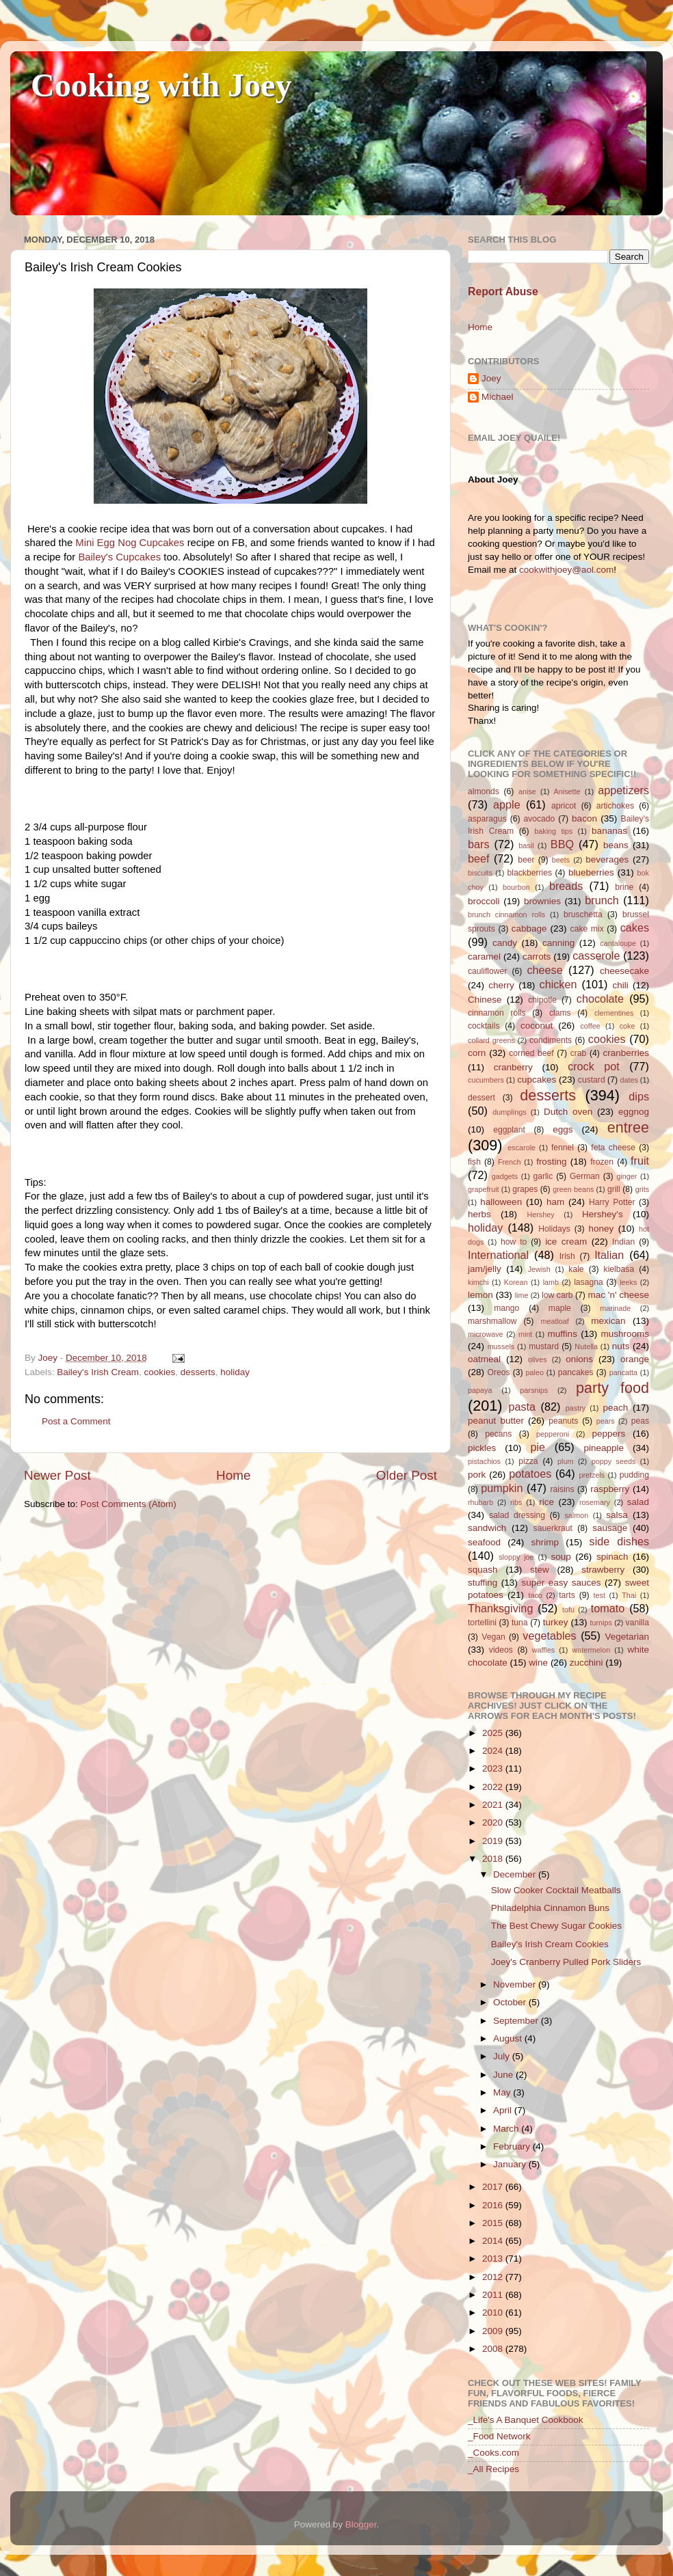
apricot (563, 806)
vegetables (549, 1635)
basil (525, 845)
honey (601, 1228)
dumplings (509, 1112)
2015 (493, 2223)
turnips (600, 1622)
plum (565, 1461)
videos (501, 1650)
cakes (634, 927)
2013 (493, 2258)
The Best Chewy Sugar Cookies (556, 1926)
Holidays (554, 1229)
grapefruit (483, 1189)
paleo (535, 1372)
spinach (612, 1556)
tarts (567, 1595)
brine (624, 887)
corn (477, 1053)
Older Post (406, 1475)
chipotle (542, 1000)
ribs (516, 1502)
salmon (576, 1515)
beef (479, 858)
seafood (484, 1542)
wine (538, 1662)
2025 (493, 1733)
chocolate (600, 998)
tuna (520, 1622)
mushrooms (625, 1334)
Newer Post (57, 1475)
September (517, 2021)
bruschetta (583, 914)
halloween (501, 1202)
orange (634, 1359)
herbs (479, 1214)
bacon (584, 818)
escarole (521, 1147)
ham (555, 1202)
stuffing (482, 1582)
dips (639, 1096)
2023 (493, 1768)
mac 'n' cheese (618, 1295)
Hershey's (602, 1214)
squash (483, 1569)
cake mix (587, 929)
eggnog (633, 1112)
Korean (516, 1282)
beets (561, 860)
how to (514, 1242)
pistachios (484, 1461)
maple (560, 1308)
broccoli (484, 901)
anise (527, 791)
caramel (484, 956)
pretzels (592, 1475)
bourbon (516, 887)
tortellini (482, 1622)
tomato (608, 1608)
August (509, 2038)
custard (591, 1080)
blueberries (591, 872)
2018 (493, 1859)
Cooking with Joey (161, 85)
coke (627, 1026)
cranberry (513, 1067)
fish (474, 1162)
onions (579, 1359)
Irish (567, 1256)
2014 (493, 2241)
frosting (551, 1161)
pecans (498, 1434)
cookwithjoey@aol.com (566, 570)
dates (628, 1080)
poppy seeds (614, 1461)
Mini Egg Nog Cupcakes (129, 542)
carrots (537, 956)
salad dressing (517, 1515)
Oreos (498, 1372)
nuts (621, 1346)
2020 (493, 1822)
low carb (557, 1295)
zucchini (586, 1662)
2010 (493, 2312)
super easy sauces (561, 1582)
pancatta (623, 1372)
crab (578, 1053)
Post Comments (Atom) (128, 1504)
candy (504, 943)
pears (605, 1421)
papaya (480, 1390)
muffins (562, 1334)
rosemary (594, 1502)
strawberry (602, 1569)
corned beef (531, 1053)
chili (620, 985)
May (503, 2092)
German (585, 1176)
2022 (493, 1787)
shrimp (545, 1542)
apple (506, 804)
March (507, 2129)
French (509, 1162)
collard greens (491, 1040)
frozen (601, 1162)
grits (642, 1189)
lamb (551, 1282)
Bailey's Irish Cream (98, 1372)
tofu (568, 1609)
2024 (493, 1751)
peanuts (563, 1421)
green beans (573, 1189)
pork (477, 1474)
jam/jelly (484, 1269)
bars (479, 844)
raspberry (609, 1489)
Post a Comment (76, 1421)
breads (566, 886)
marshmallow (492, 1321)
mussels (501, 1346)
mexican (608, 1321)
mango (506, 1308)
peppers (608, 1433)
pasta (522, 1406)
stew (539, 1569)
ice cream (566, 1241)
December (515, 1874)
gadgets (505, 1176)
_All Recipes (493, 2469)
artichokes (615, 806)
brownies (542, 901)
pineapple (603, 1448)
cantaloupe (618, 943)
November (515, 1984)
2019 (493, 1841)
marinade (615, 1308)
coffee (590, 1026)
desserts (198, 1372)
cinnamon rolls (497, 1013)
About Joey (493, 479)
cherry (501, 985)
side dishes (619, 1541)
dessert (481, 1097)
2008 (493, 2349)
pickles (482, 1448)
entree (628, 1127)
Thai (629, 1595)
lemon (480, 1295)
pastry (575, 1408)
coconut (536, 1025)
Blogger (361, 2524)
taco (535, 1595)
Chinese (485, 999)
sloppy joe (516, 1557)
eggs (562, 1129)
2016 (493, 2205)
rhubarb (480, 1502)
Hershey (540, 1214)
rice (546, 1502)
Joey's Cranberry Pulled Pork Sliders (566, 1962)
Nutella (586, 1346)
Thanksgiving (500, 1608)
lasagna (588, 1282)
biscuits (480, 873)
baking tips (553, 831)
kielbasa (619, 1269)
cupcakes (536, 1079)
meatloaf (554, 1321)
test (599, 1595)
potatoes (530, 1473)
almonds (483, 791)
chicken (558, 984)
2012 (493, 2277)
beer (526, 860)
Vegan (493, 1637)
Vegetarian (627, 1636)
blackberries (529, 873)
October (511, 2002)
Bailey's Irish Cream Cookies (550, 1944)
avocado (539, 819)
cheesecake (624, 971)
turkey (555, 1622)
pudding (634, 1475)
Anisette (567, 791)
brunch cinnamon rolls (506, 914)
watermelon (591, 1650)
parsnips (534, 1390)
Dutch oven (568, 1112)
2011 (493, 2295)
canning (558, 943)
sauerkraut (552, 1528)
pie (537, 1447)
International (498, 1255)
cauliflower (487, 971)
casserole (596, 955)
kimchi (478, 1282)
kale (575, 1269)
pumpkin (502, 1488)
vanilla (637, 1622)
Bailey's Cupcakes (119, 557)
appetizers (623, 790)
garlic (543, 1176)
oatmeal (484, 1359)
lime (522, 1295)
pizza (528, 1461)
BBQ (562, 844)
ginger (626, 1176)
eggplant (509, 1130)
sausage (609, 1528)
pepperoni (552, 1434)
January (511, 2164)
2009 (493, 2331)
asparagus (487, 819)
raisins (562, 1489)
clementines (614, 1013)
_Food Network (499, 2436)
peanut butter (496, 1420)
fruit (640, 1160)
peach (615, 1407)
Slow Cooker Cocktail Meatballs (556, 1890)
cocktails (484, 1026)
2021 (493, 1805)
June (504, 2075)
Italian (609, 1255)
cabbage (529, 928)
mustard (544, 1346)
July (502, 2056)
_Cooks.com (493, 2453)
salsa (617, 1515)
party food (612, 1387)
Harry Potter (612, 1202)
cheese (544, 970)
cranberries (626, 1053)
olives (537, 1359)
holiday (235, 1372)
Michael (497, 397)
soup (560, 1556)
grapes (525, 1189)
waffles (543, 1650)
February (513, 2146)
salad (638, 1502)
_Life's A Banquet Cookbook (525, 2420)
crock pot (594, 1066)
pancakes (576, 1372)
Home (233, 1475)
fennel (562, 1147)
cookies (159, 1372)
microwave (485, 1334)
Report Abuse (503, 291)
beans (616, 845)
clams (560, 1013)
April (503, 2110)
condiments (550, 1040)
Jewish (539, 1269)
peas (640, 1421)
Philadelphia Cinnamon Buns (550, 1908)
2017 (493, 2187)
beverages (607, 859)
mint (525, 1334)
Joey (491, 378)
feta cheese (613, 1147)
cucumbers (486, 1080)
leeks (628, 1282)
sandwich (487, 1528)
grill (613, 1189)
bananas (609, 831)
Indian (623, 1242)
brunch (602, 900)
